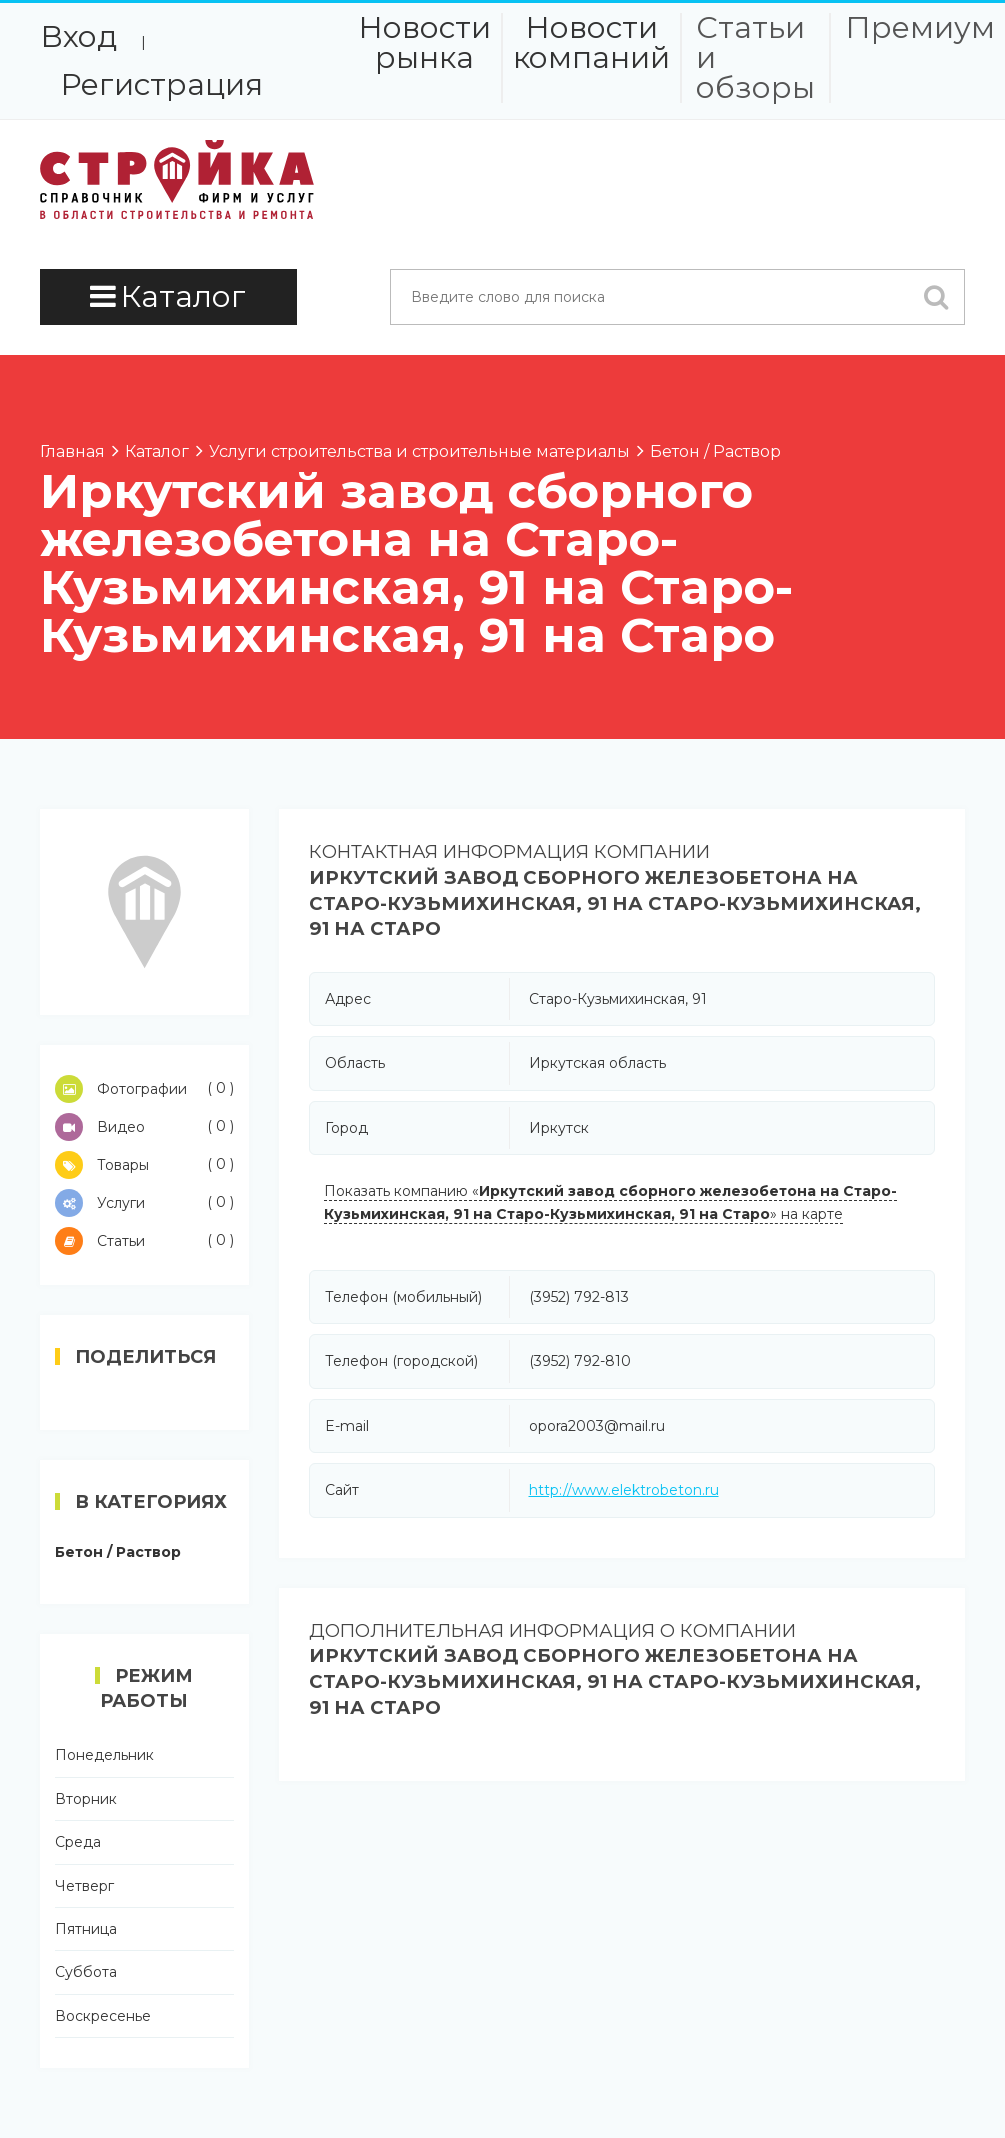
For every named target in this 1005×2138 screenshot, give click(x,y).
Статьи (144, 1241)
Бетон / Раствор (118, 1552)
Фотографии (144, 1089)
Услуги (144, 1203)
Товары (144, 1165)
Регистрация (161, 84)
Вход (78, 36)
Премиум (920, 28)
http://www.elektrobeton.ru (624, 1490)
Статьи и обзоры (755, 58)
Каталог (168, 296)
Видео (144, 1127)
